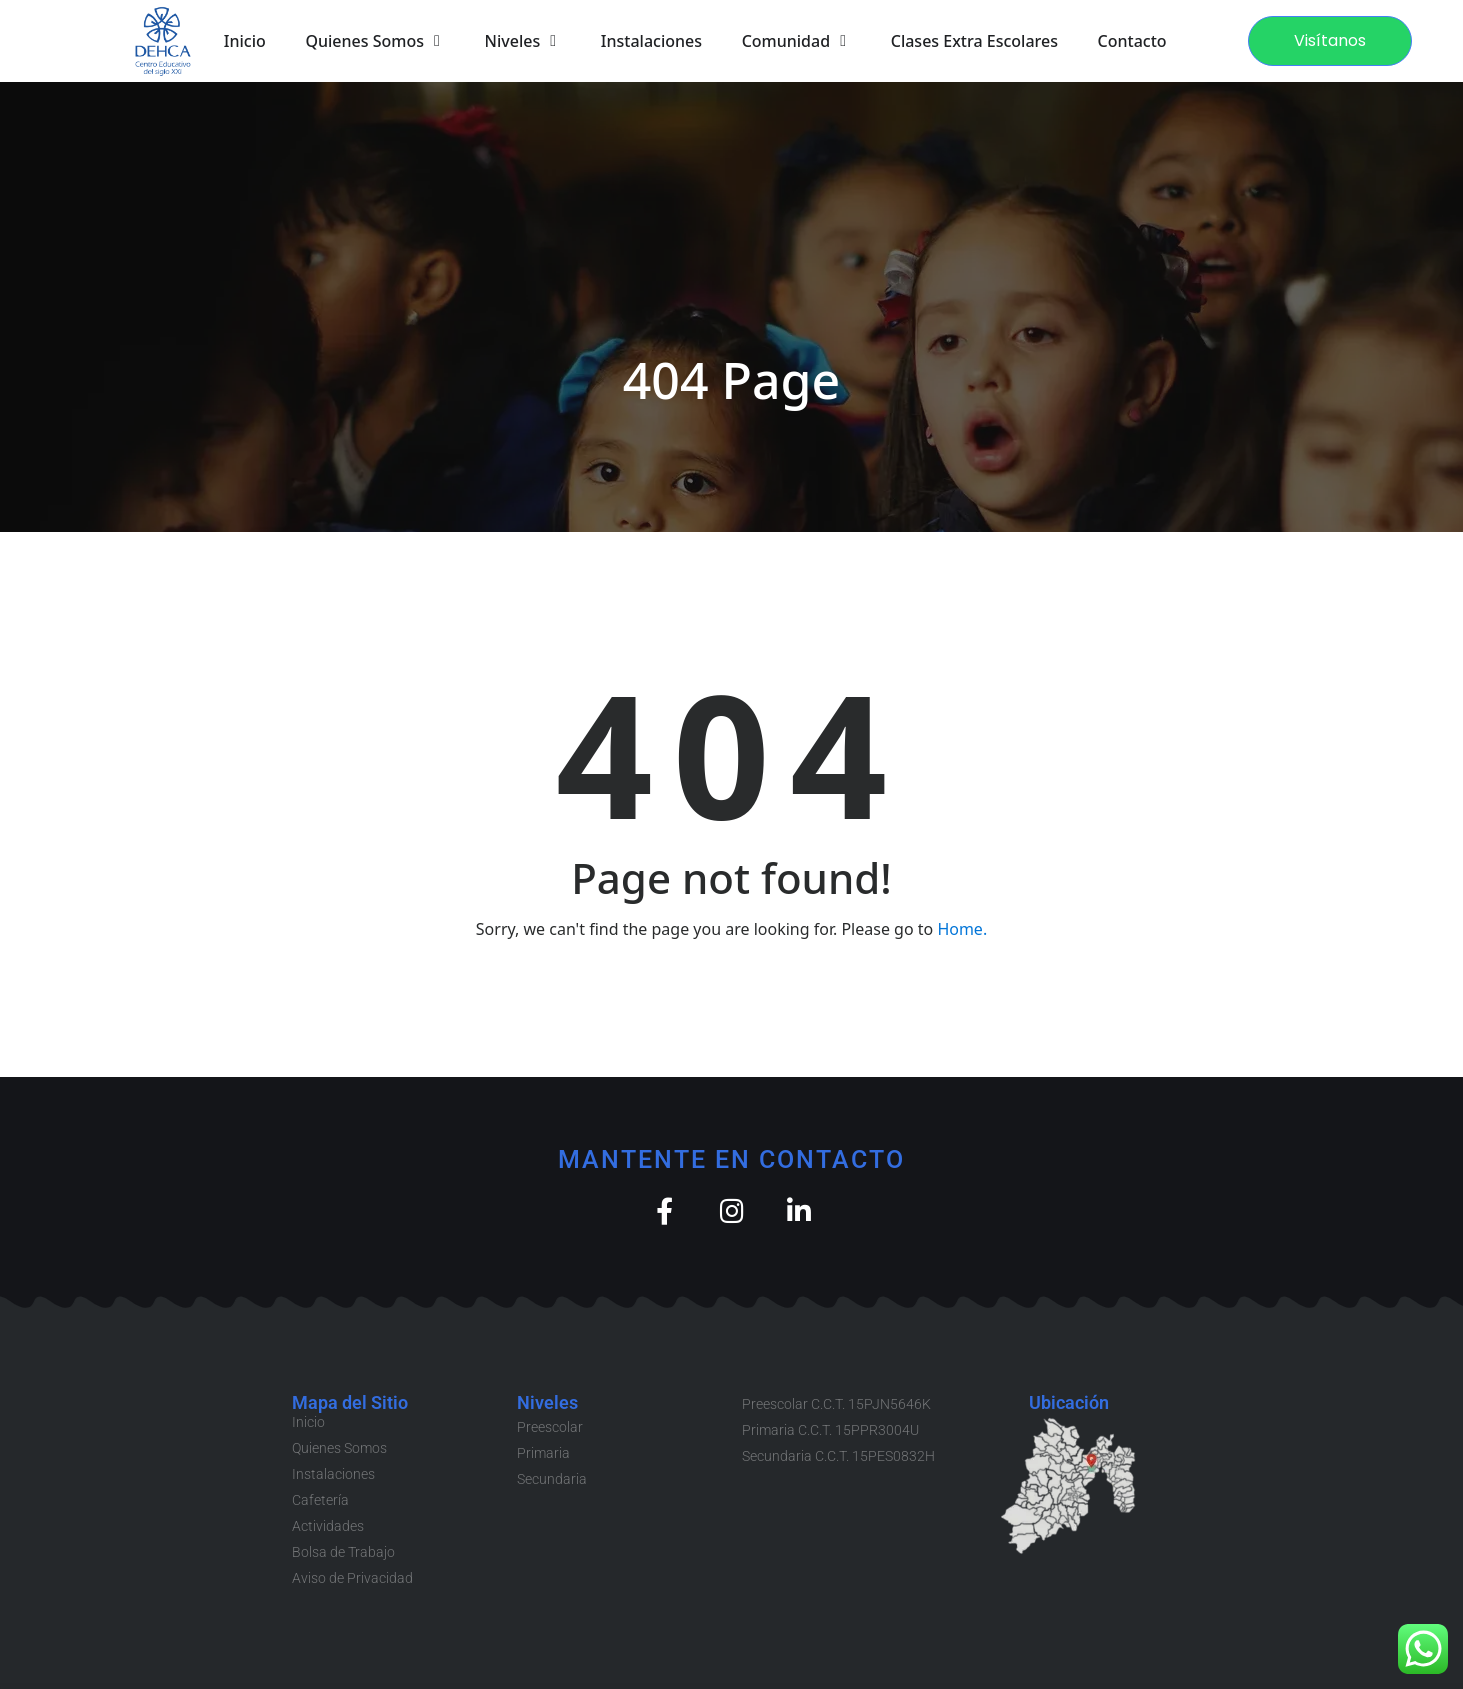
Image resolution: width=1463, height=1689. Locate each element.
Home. (962, 929)
